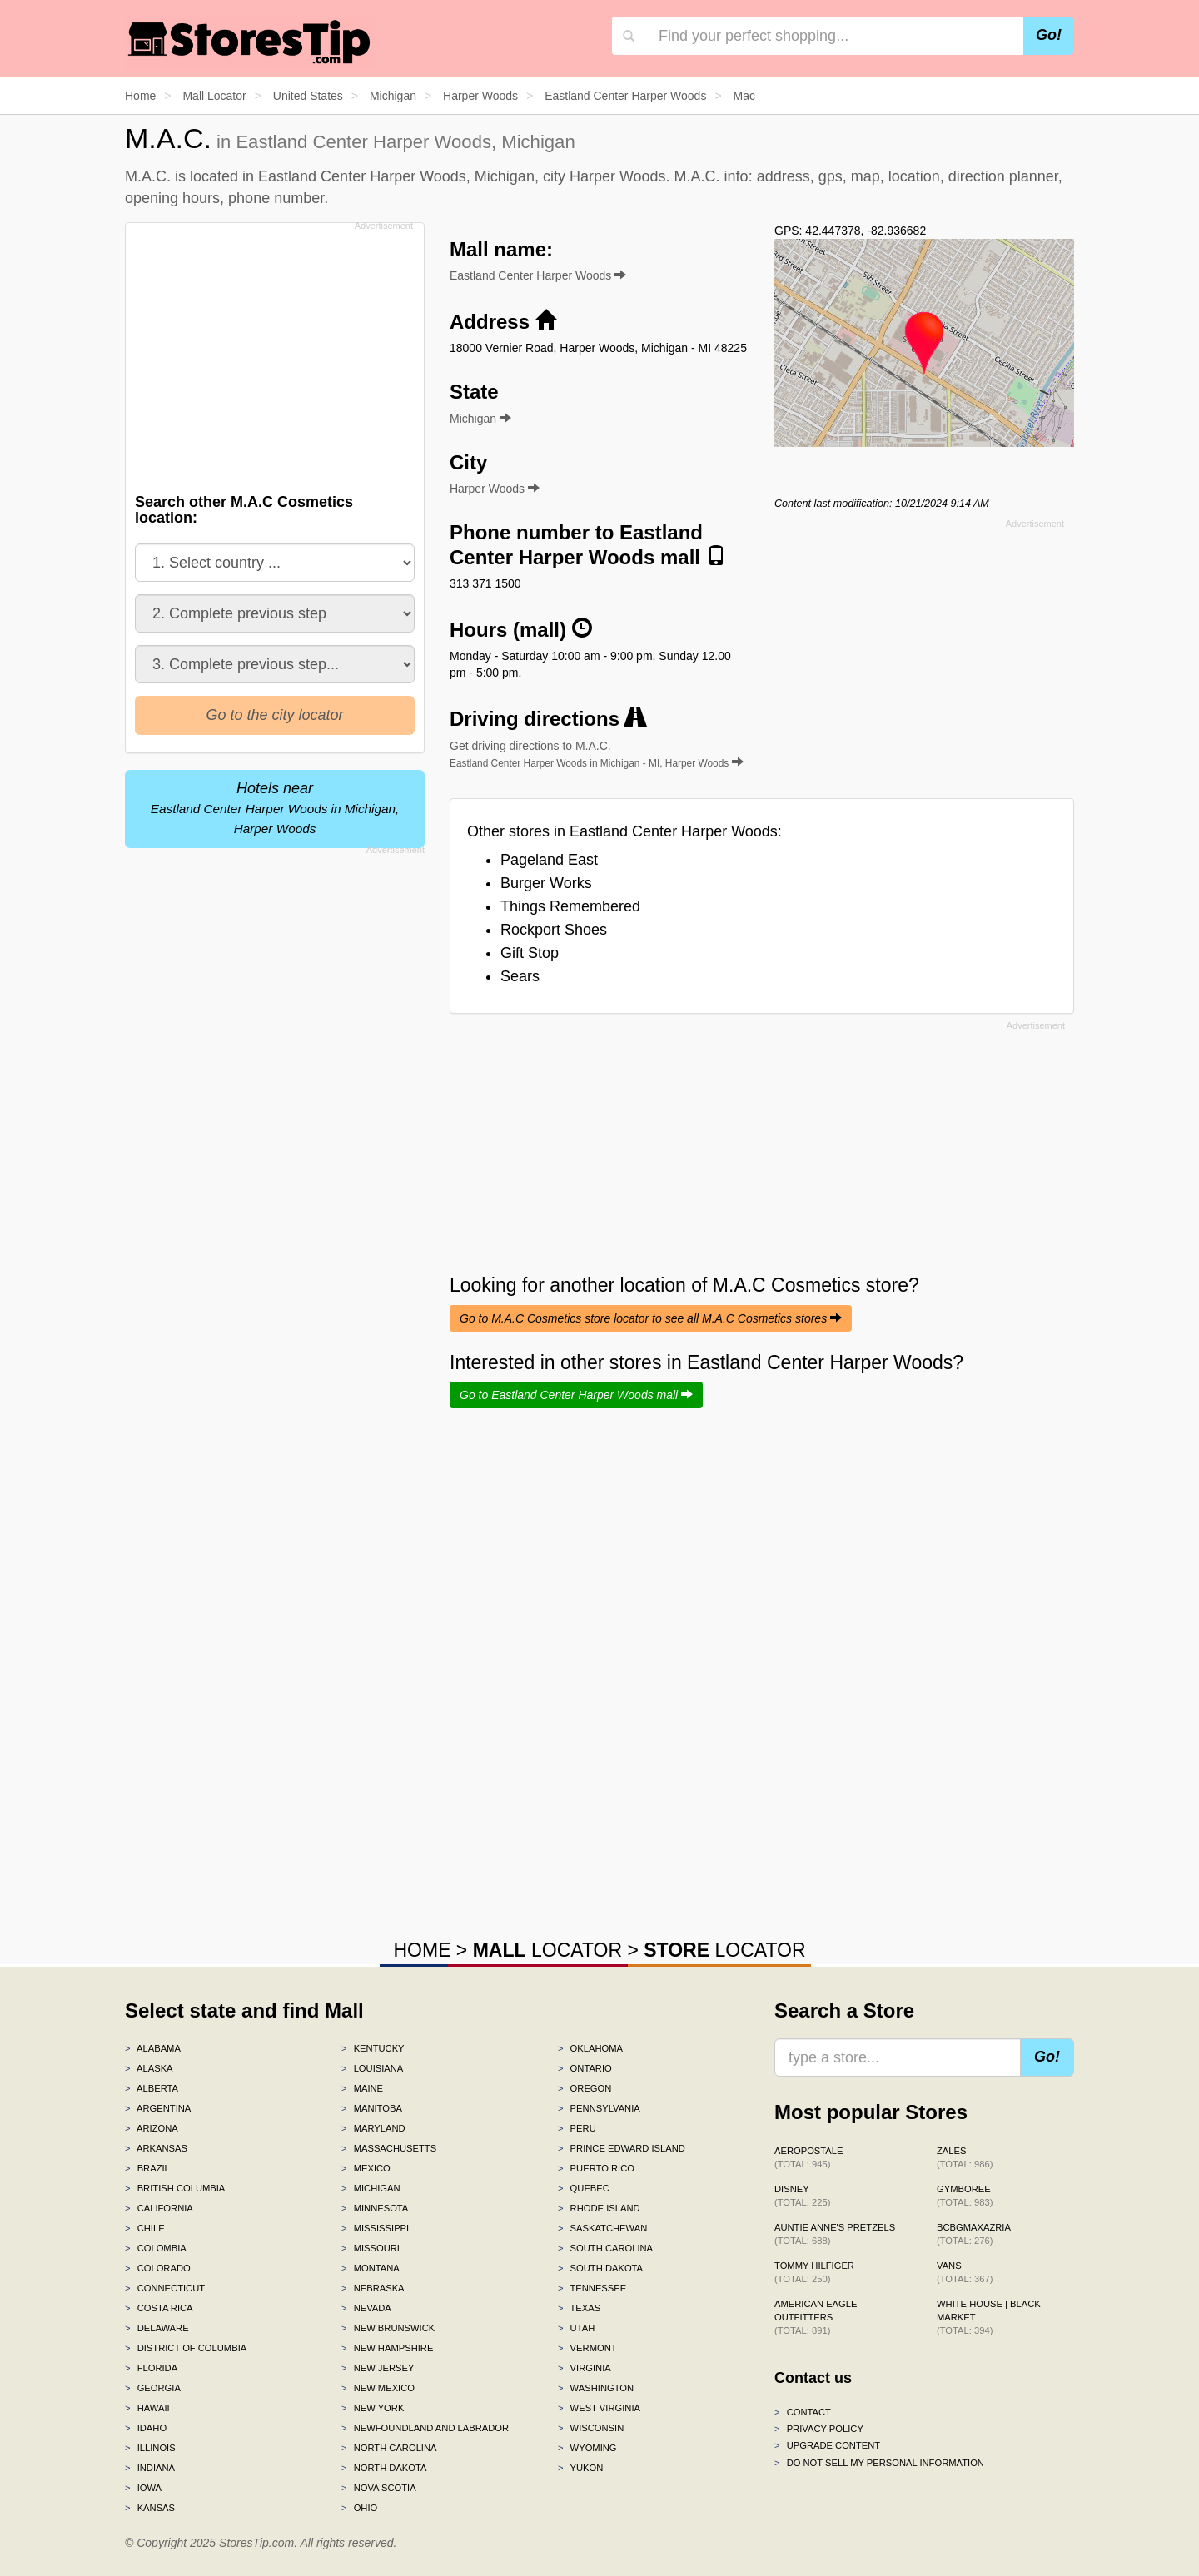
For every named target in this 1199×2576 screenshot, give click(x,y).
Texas (579, 2308)
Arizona (151, 2128)
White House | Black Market (989, 2317)
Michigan (370, 2188)
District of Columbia (185, 2348)
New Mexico (378, 2388)
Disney (802, 2195)
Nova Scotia (378, 2488)
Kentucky (373, 2048)
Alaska (149, 2068)
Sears (520, 976)
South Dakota (600, 2268)
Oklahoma (590, 2048)
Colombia (156, 2248)
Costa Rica (159, 2308)
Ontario (585, 2068)
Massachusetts (388, 2148)
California (159, 2208)
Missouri (370, 2248)
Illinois (150, 2448)
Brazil (147, 2168)
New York (372, 2408)
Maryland (373, 2128)
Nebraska (373, 2288)
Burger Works (546, 883)
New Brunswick (388, 2328)
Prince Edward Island (621, 2148)
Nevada (366, 2308)
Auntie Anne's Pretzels (834, 2234)
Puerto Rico (596, 2168)
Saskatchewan (602, 2228)
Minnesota (374, 2208)
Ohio (359, 2508)
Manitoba (371, 2108)
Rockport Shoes (553, 929)
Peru (577, 2128)
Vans (965, 2272)
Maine (362, 2088)
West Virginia (599, 2408)
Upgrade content (827, 2445)
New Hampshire (387, 2348)
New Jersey (377, 2368)
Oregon (584, 2088)
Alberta (151, 2088)
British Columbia (175, 2188)
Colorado (158, 2268)
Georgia (153, 2388)
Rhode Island (599, 2208)
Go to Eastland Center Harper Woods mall (576, 1395)
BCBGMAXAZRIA (974, 2234)
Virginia (584, 2368)
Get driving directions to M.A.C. (597, 754)
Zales (965, 2157)
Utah (576, 2328)
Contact (802, 2412)
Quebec (583, 2188)
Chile (145, 2228)
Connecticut (165, 2288)
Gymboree (965, 2195)
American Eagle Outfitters (815, 2317)
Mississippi (375, 2228)
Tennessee (592, 2288)
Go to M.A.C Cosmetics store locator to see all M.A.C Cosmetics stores (651, 1318)
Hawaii (147, 2408)
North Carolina (389, 2448)
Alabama (153, 2048)
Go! (1049, 35)
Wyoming (587, 2448)
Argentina (158, 2108)
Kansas (150, 2508)
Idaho (146, 2428)
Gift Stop (529, 953)
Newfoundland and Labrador (425, 2428)
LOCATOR (547, 1950)
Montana (370, 2268)
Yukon (580, 2468)
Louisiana (372, 2068)
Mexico (366, 2168)
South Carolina (605, 2248)
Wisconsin (591, 2428)
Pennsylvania (599, 2108)
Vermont (587, 2348)
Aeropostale (808, 2157)
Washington (596, 2388)
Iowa (143, 2488)
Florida (151, 2368)
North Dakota (384, 2468)
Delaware (157, 2328)
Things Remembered (570, 906)
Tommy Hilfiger (814, 2272)
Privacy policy (818, 2429)
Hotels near (275, 808)
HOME (421, 1950)
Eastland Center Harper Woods (538, 275)
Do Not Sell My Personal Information (879, 2463)
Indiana (150, 2468)
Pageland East (549, 859)
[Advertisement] (273, 352)
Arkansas (156, 2148)
